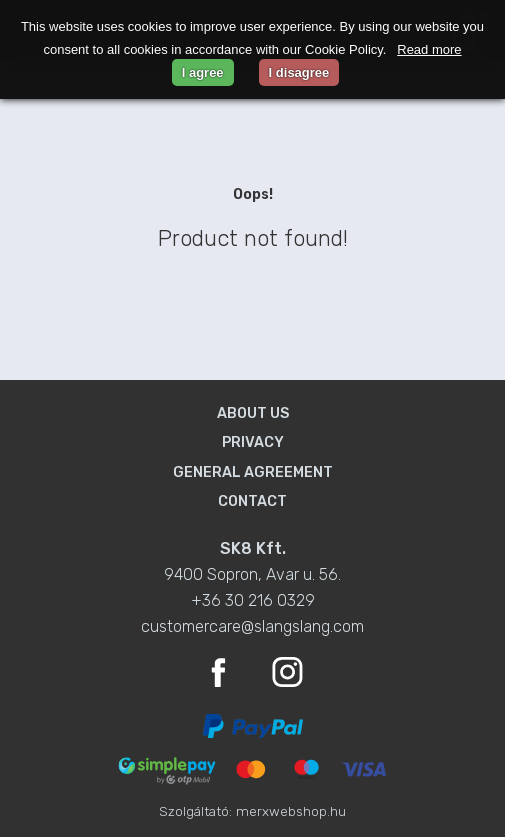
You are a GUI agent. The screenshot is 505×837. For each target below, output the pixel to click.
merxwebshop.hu (291, 811)
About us (253, 413)
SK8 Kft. (253, 548)
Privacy (253, 442)
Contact (252, 501)
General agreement (253, 472)
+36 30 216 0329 (253, 600)
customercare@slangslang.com (252, 626)
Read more (429, 49)
